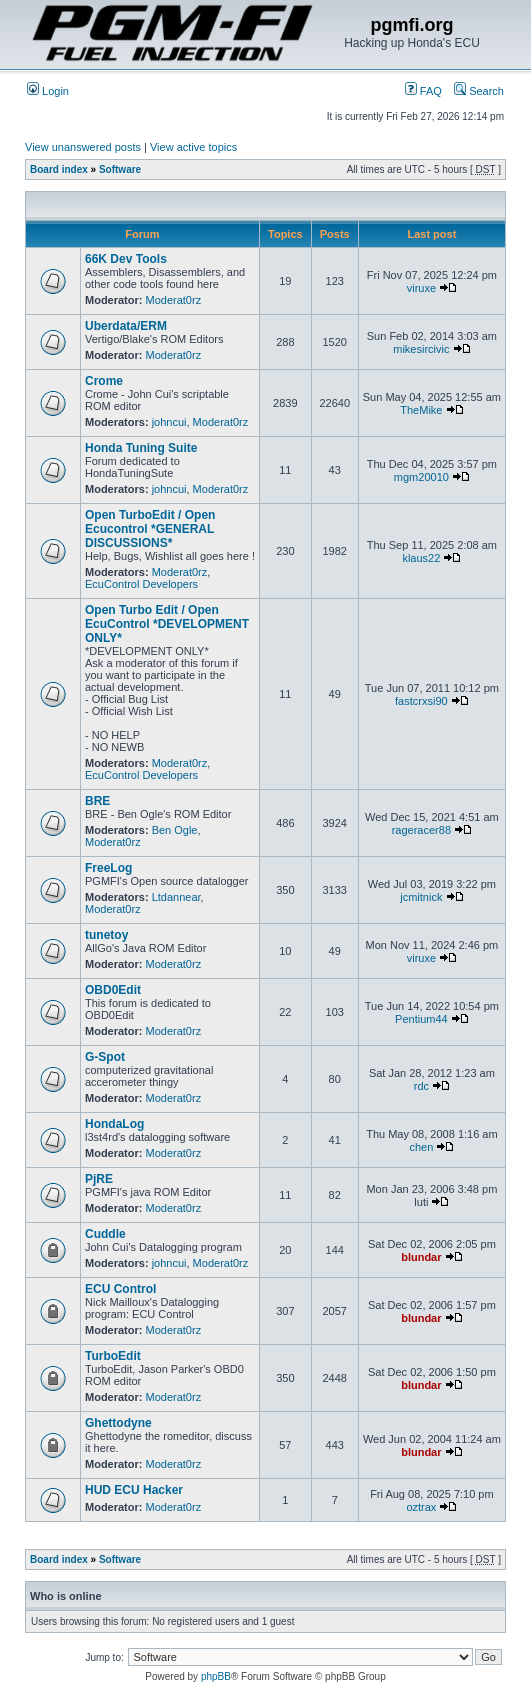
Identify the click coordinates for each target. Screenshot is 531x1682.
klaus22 (421, 558)
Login (48, 91)
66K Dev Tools (126, 259)
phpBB (216, 1676)
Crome (104, 381)
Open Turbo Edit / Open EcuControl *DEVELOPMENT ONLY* (167, 624)
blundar (421, 1257)
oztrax (421, 1507)
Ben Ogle (175, 830)
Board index (59, 169)
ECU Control (120, 1289)
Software (120, 169)
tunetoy (106, 935)
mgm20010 (421, 477)
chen (421, 1147)
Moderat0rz (174, 300)
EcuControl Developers (141, 584)
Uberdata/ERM (126, 326)
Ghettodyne (118, 1423)
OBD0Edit (113, 990)
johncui (169, 422)
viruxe (421, 288)
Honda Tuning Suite (141, 448)
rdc (421, 1086)
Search (479, 91)
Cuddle (105, 1234)
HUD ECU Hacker (134, 1490)
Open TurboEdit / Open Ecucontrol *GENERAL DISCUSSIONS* (150, 529)
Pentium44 (421, 1019)
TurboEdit (113, 1356)
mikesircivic (421, 349)
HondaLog (114, 1124)
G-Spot (105, 1057)
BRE (97, 801)
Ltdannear (176, 897)
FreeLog (108, 868)
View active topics (193, 147)
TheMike (421, 410)
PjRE (99, 1179)
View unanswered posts (83, 147)
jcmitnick (421, 897)
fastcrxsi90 (421, 701)
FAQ (423, 91)
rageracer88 (421, 830)
